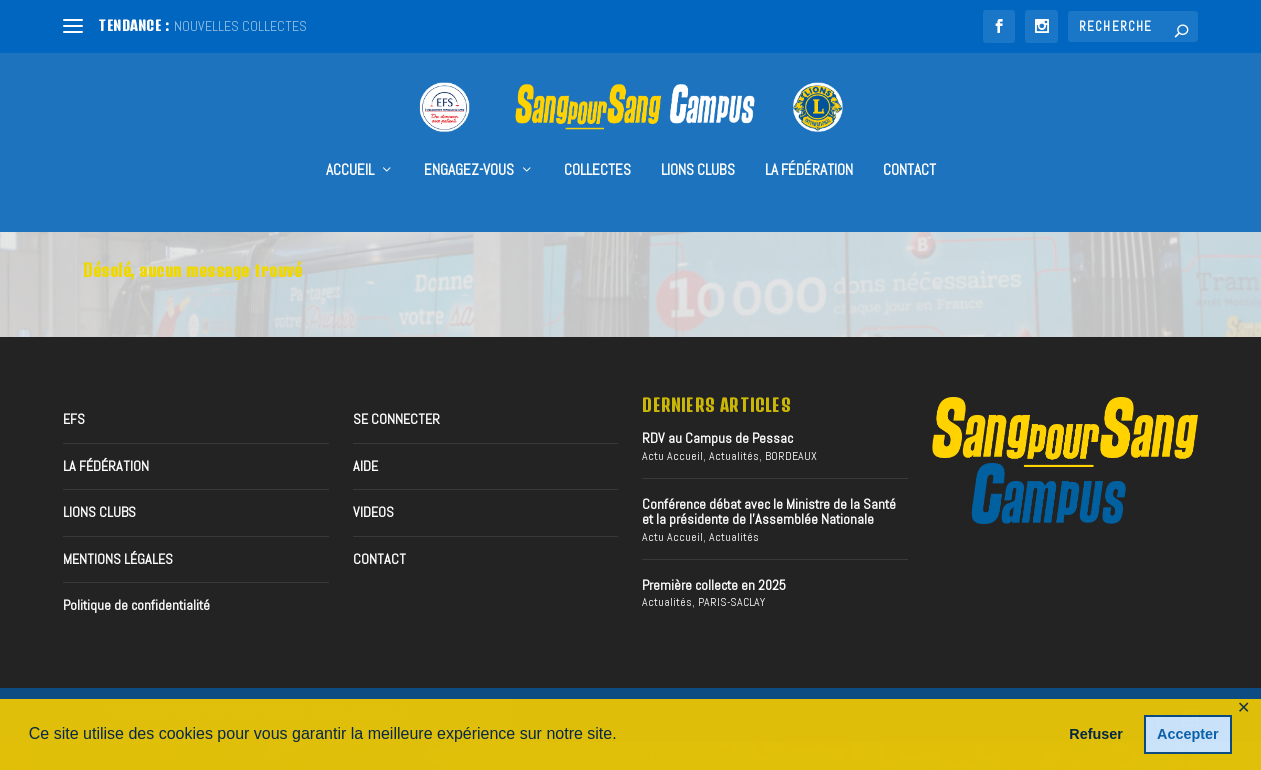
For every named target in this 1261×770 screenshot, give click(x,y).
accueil (350, 141)
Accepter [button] (1188, 734)
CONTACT (909, 141)
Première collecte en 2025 (714, 584)
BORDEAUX (791, 455)
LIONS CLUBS (99, 512)
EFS (74, 419)
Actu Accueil (672, 455)
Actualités (734, 455)
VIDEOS (373, 512)
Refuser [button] (1096, 734)
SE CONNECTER (396, 419)
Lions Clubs (698, 141)
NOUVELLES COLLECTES (240, 26)
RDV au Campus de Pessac (717, 438)
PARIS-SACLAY (731, 602)
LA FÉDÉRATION (809, 141)
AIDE (365, 465)
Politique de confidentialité (136, 604)
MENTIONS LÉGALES (118, 558)
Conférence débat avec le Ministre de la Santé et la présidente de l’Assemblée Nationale (769, 510)
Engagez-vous (469, 141)
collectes (597, 141)
